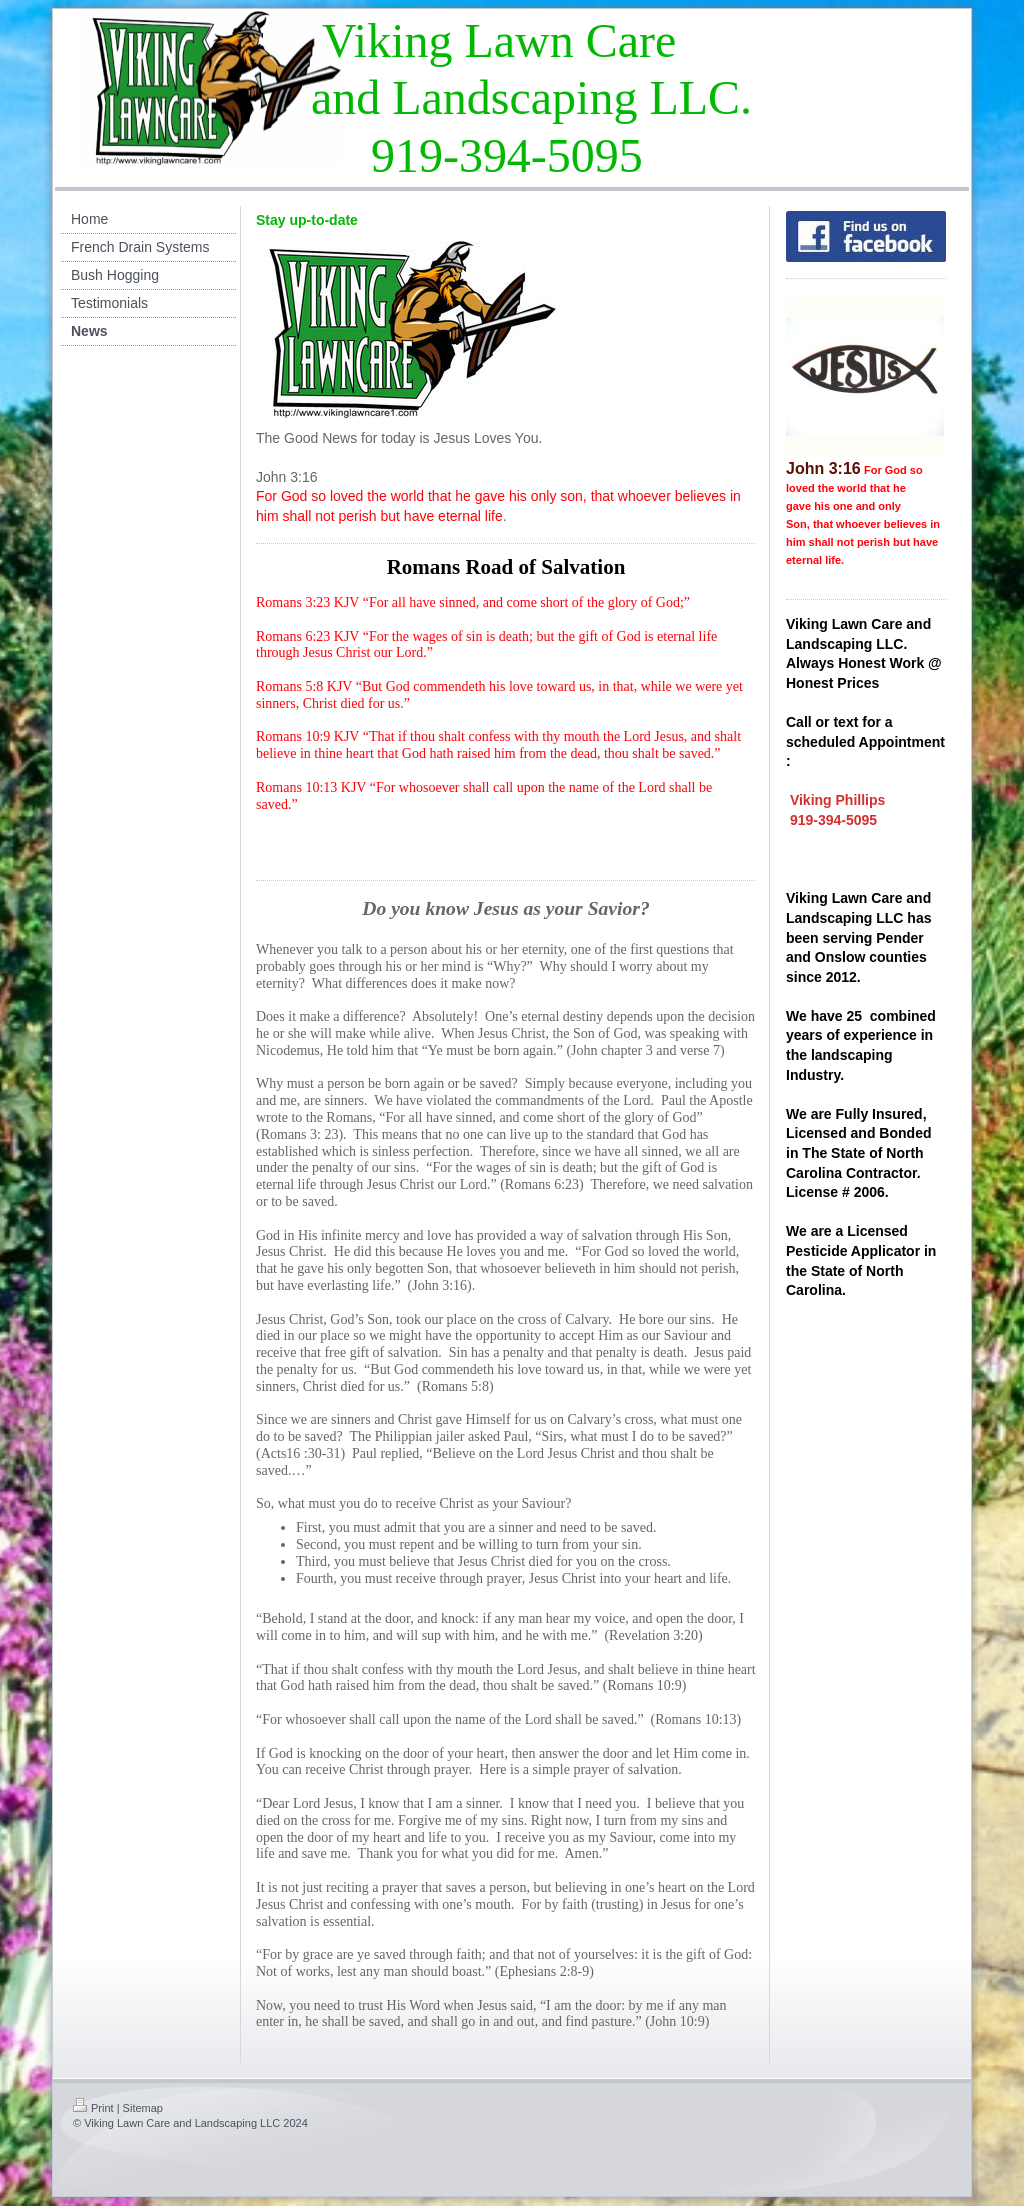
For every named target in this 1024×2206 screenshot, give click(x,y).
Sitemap (143, 2108)
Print (93, 2108)
